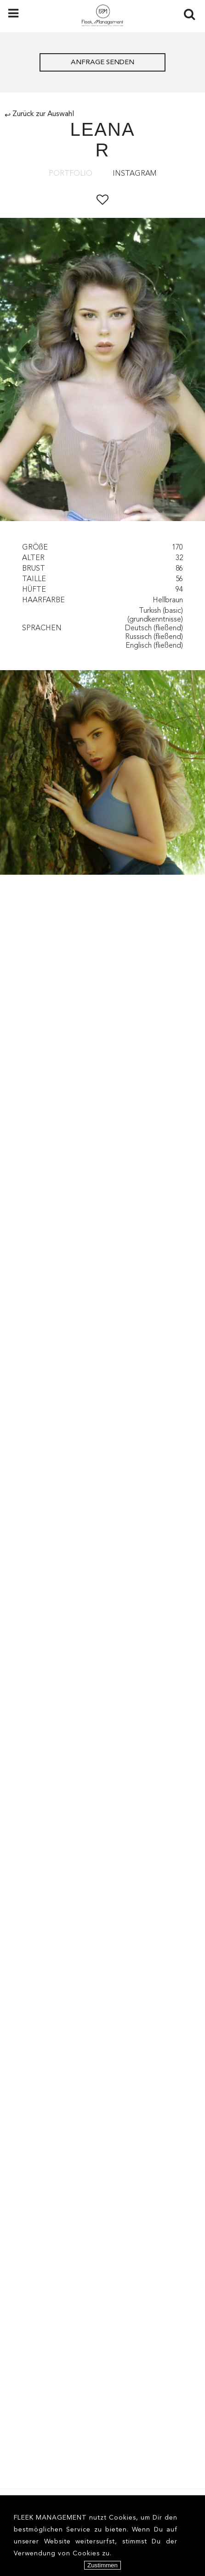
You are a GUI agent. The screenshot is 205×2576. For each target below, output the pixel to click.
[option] (102, 371)
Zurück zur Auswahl (39, 114)
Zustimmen (102, 2565)
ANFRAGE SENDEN (102, 62)
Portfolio (70, 174)
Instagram (134, 174)
